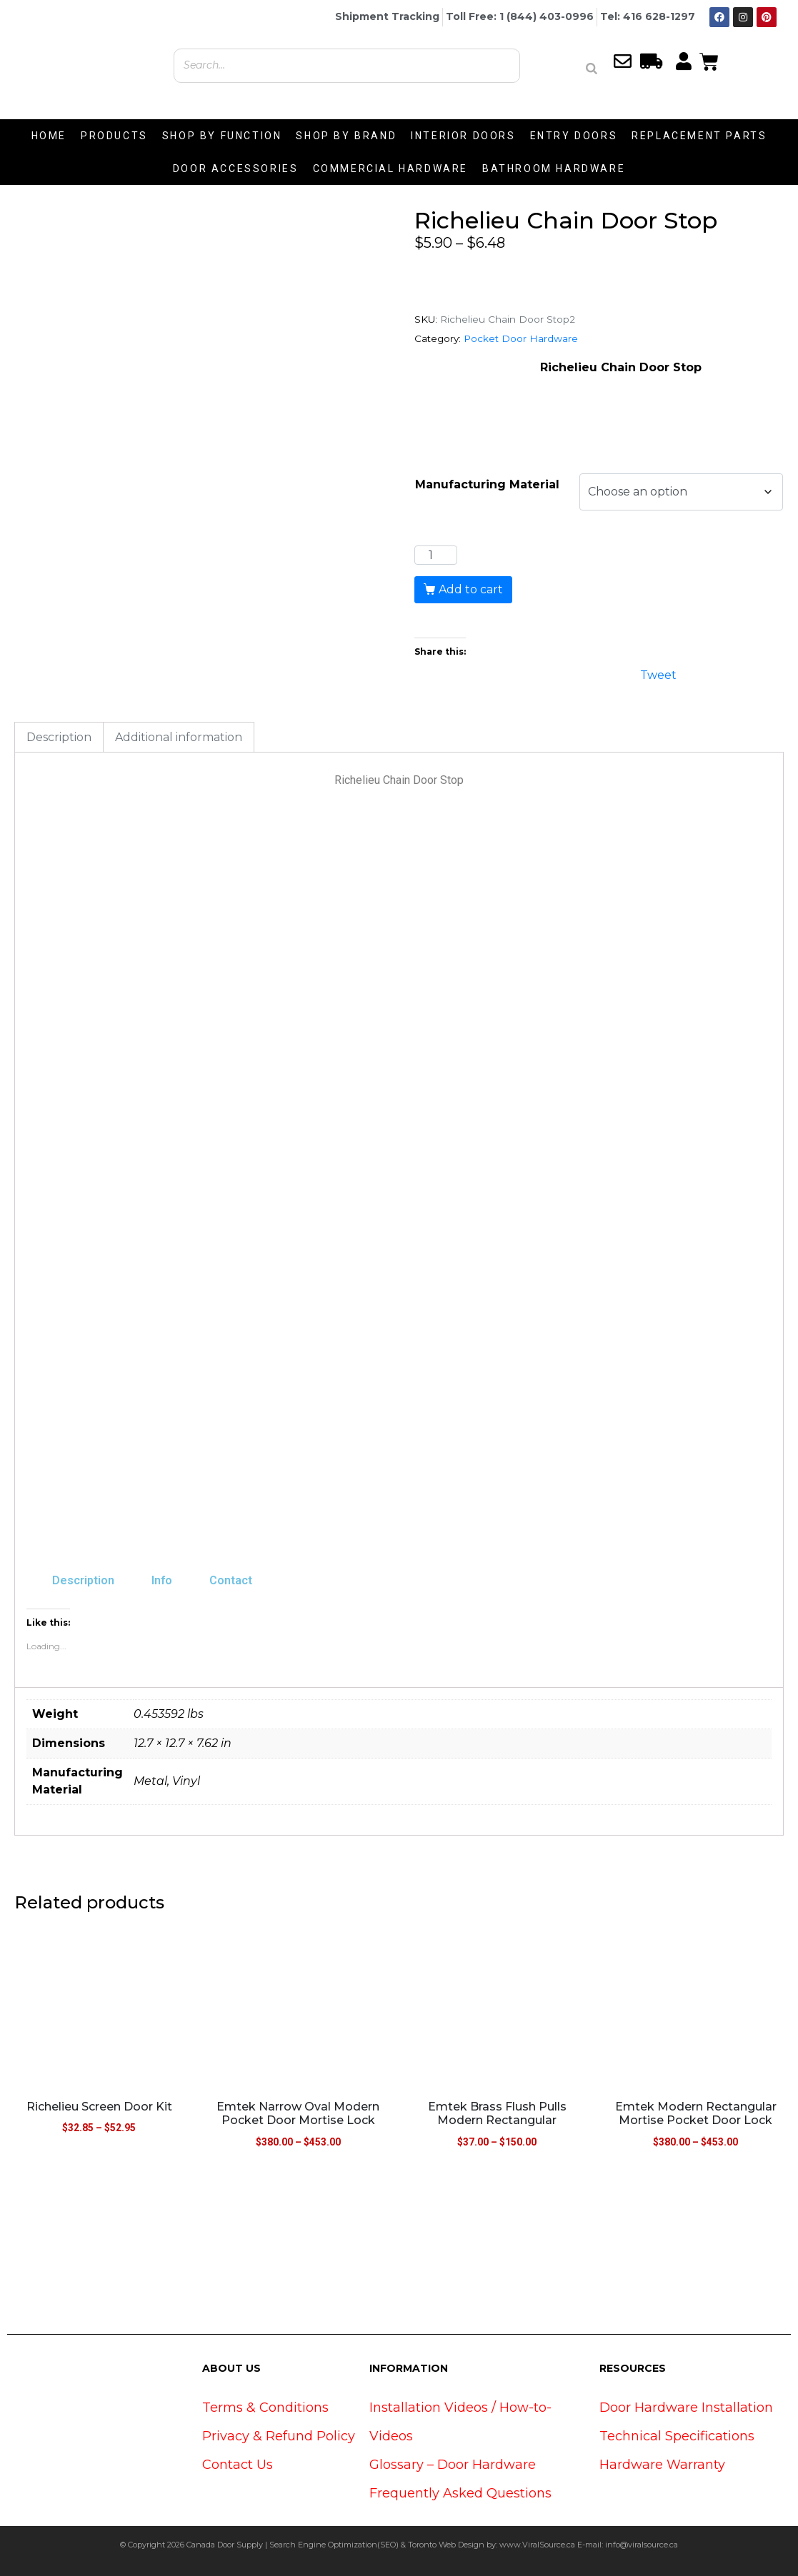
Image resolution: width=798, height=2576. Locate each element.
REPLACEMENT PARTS (699, 135)
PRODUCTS (114, 135)
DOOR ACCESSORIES (236, 168)
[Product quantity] (435, 555)
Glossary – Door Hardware (452, 2464)
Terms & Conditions (265, 2407)
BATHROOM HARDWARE (553, 168)
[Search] (591, 68)
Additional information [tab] (178, 737)
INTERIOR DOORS (463, 135)
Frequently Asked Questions (460, 2493)
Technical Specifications (676, 2436)
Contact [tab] (230, 1580)
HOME (48, 135)
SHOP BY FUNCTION (222, 135)
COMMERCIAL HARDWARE (390, 168)
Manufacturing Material (487, 484)
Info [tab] (161, 1580)
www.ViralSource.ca (537, 2545)
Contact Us (237, 2464)
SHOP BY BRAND (346, 135)
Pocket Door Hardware (521, 338)
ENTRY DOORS (574, 135)
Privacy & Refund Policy (278, 2436)
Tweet (658, 673)
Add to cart (471, 589)
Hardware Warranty (662, 2464)
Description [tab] (58, 737)
